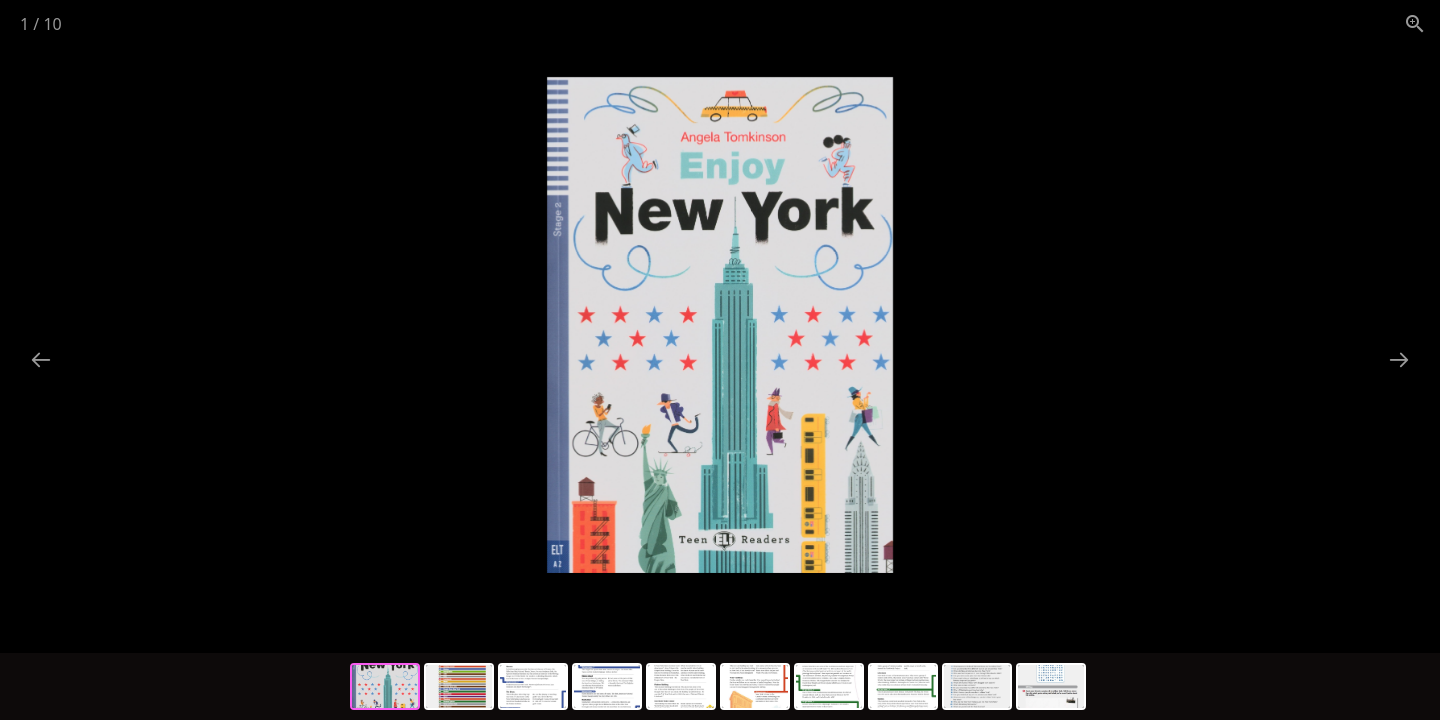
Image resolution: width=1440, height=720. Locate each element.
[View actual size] (1415, 23)
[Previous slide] (41, 359)
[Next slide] (1399, 359)
